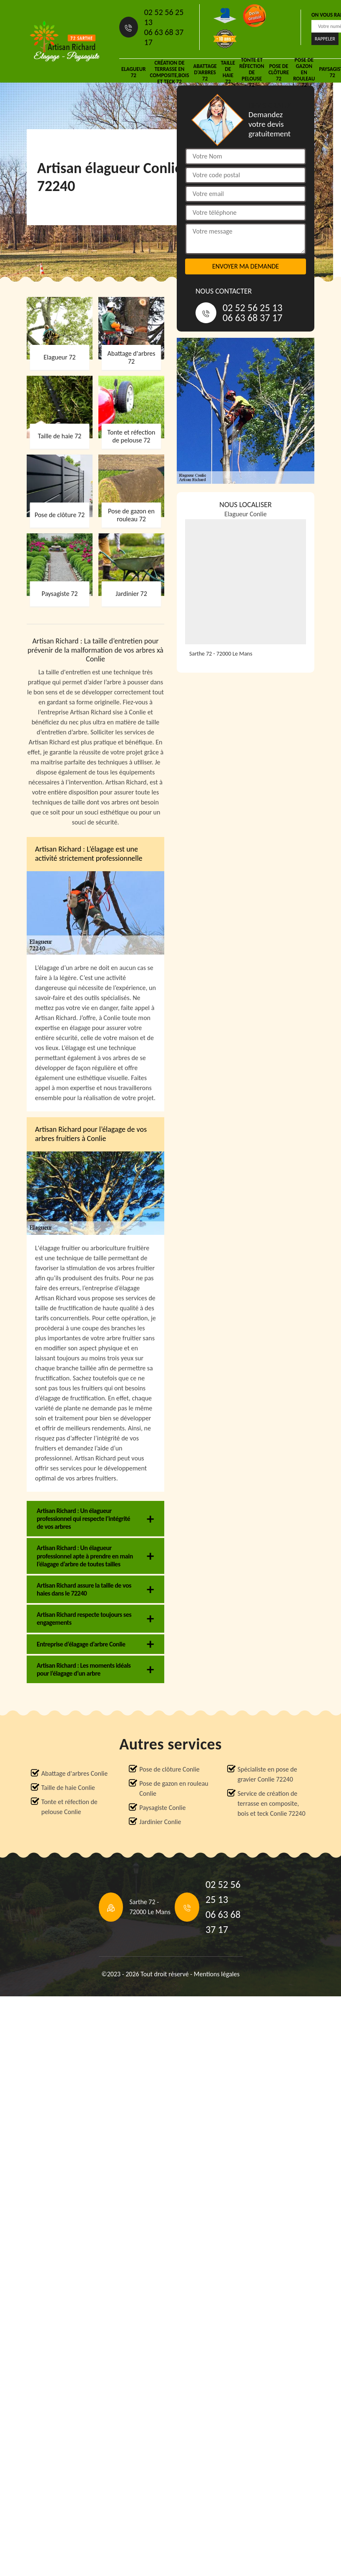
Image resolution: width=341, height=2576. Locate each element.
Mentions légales (217, 1974)
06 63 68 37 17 (164, 37)
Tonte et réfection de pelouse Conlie (69, 1807)
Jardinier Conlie (160, 1822)
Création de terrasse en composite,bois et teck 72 (169, 72)
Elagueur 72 (133, 72)
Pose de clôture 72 (278, 72)
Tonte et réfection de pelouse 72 (251, 72)
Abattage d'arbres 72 (205, 72)
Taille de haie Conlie (68, 1788)
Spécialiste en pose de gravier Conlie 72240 (267, 1774)
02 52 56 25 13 (164, 17)
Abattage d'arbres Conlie (74, 1773)
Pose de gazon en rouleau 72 (304, 72)
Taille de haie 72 (228, 72)
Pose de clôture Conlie (169, 1769)
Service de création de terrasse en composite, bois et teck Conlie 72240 (272, 1803)
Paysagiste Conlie (162, 1808)
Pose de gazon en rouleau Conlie (173, 1788)
